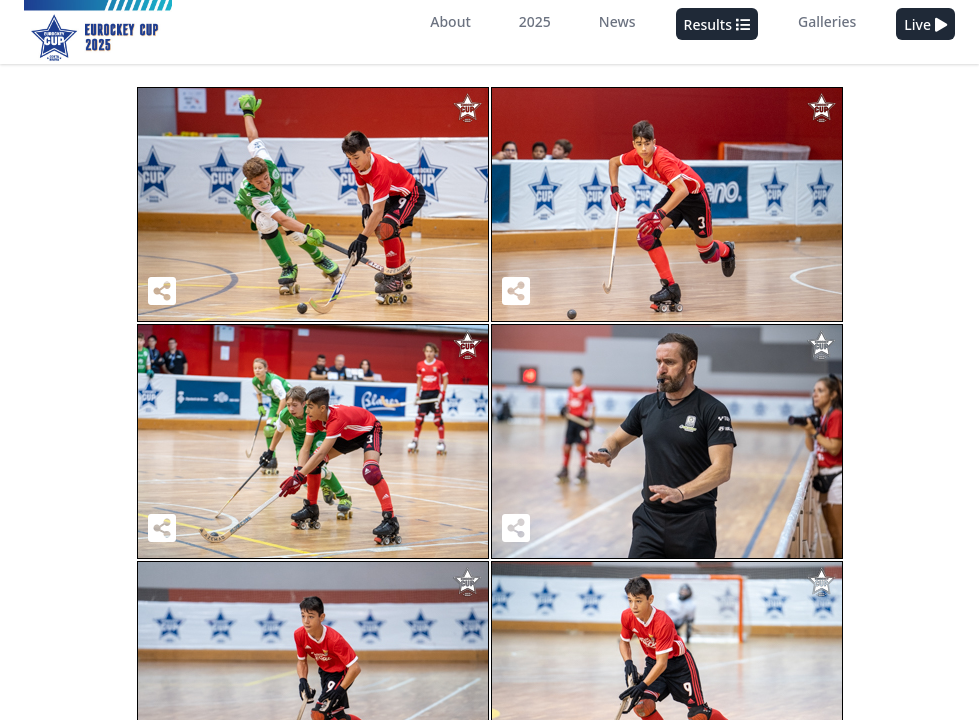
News (617, 21)
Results (717, 25)
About (450, 21)
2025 (535, 21)
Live (925, 25)
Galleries (827, 21)
